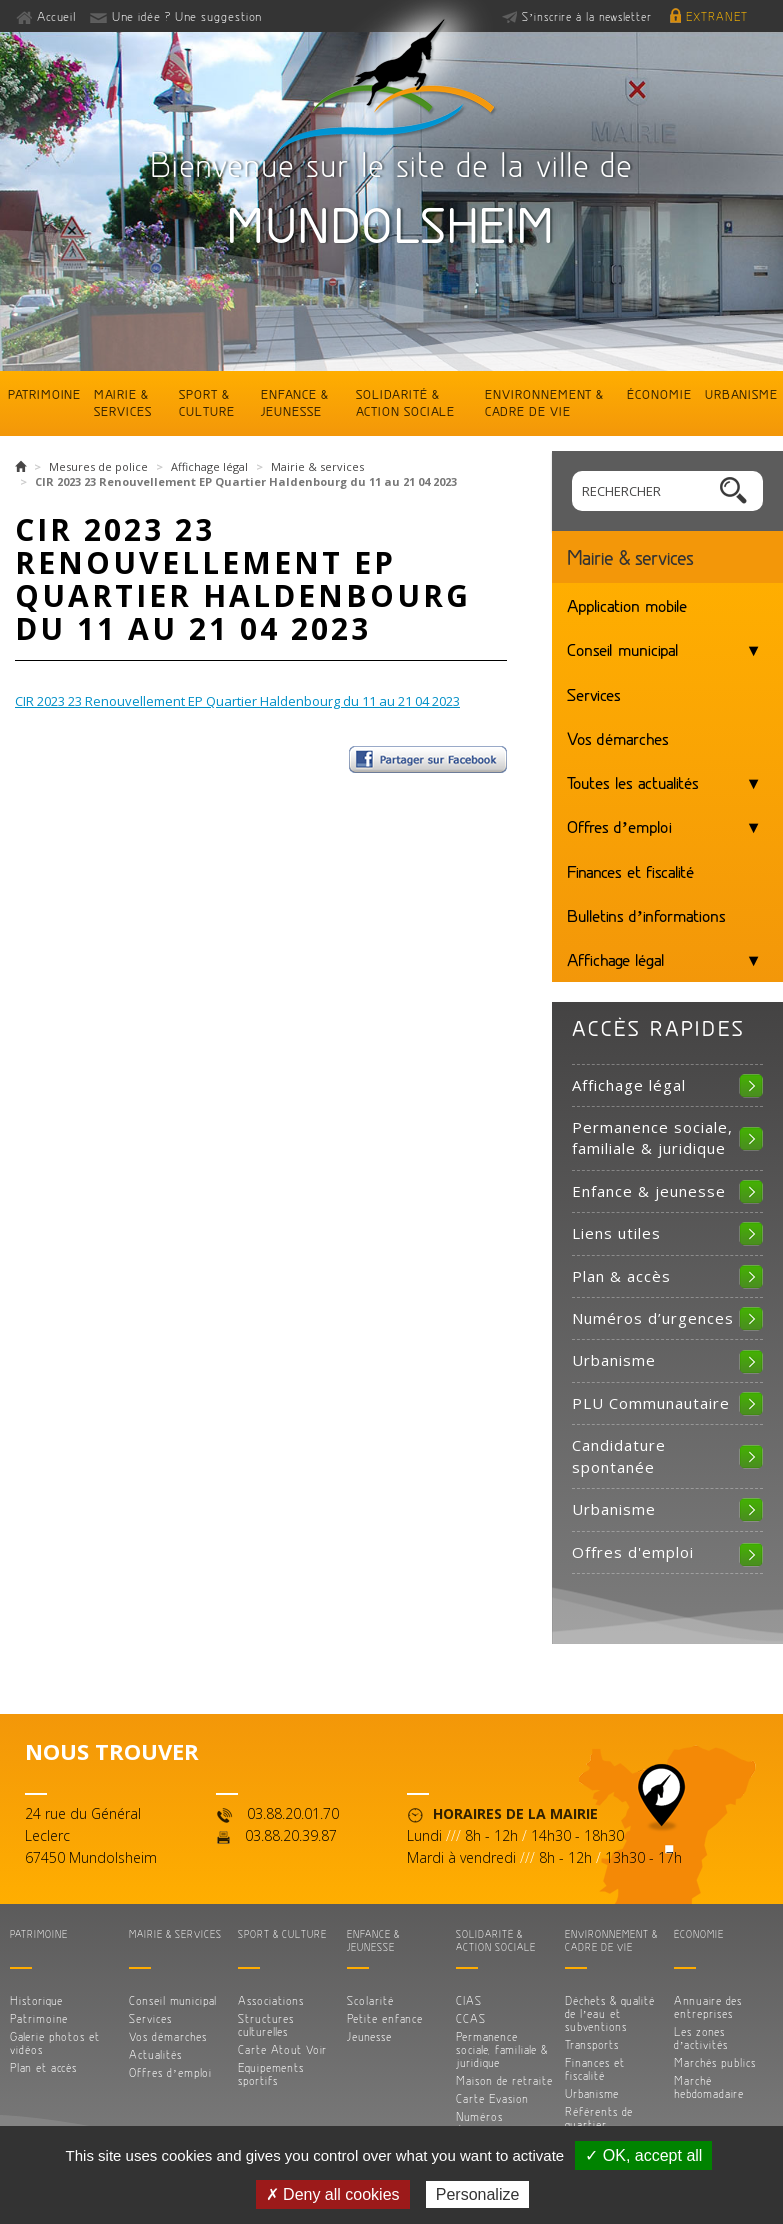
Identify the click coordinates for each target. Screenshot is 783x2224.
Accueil (57, 16)
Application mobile (627, 605)
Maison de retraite (504, 2080)
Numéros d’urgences (653, 1318)
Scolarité (370, 2000)
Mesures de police (98, 466)
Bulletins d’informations (646, 915)
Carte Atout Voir (282, 2049)
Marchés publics (715, 2062)
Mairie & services (123, 402)
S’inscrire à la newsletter (587, 16)
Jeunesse (369, 2036)
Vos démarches (618, 738)
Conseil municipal (623, 649)
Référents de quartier (599, 2118)
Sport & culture (207, 402)
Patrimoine (44, 394)
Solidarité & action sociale (405, 402)
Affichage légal (209, 466)
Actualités (155, 2054)
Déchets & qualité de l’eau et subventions (610, 2013)
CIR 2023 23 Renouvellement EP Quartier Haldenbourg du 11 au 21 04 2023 (237, 701)
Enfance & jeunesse (295, 402)
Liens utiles (616, 1233)
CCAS (471, 2018)
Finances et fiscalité (630, 871)
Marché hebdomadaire (709, 2087)
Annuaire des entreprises (708, 2007)
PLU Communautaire (651, 1403)
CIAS (469, 2000)
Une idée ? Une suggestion (187, 16)
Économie (659, 394)
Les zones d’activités (701, 2038)
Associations (271, 2000)
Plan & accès (621, 1276)
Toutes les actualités (633, 782)
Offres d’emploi (619, 826)
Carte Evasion (492, 2098)
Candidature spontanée (619, 1455)
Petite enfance (385, 2018)
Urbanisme (741, 394)
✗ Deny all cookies (333, 2194)
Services (594, 694)
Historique (36, 2000)
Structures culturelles (266, 2025)
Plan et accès (43, 2067)
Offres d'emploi (633, 1552)
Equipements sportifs (271, 2074)
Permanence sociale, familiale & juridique (652, 1137)
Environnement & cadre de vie (544, 402)
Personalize (478, 2194)
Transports (592, 2044)
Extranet (717, 16)
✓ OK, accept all (643, 2155)
